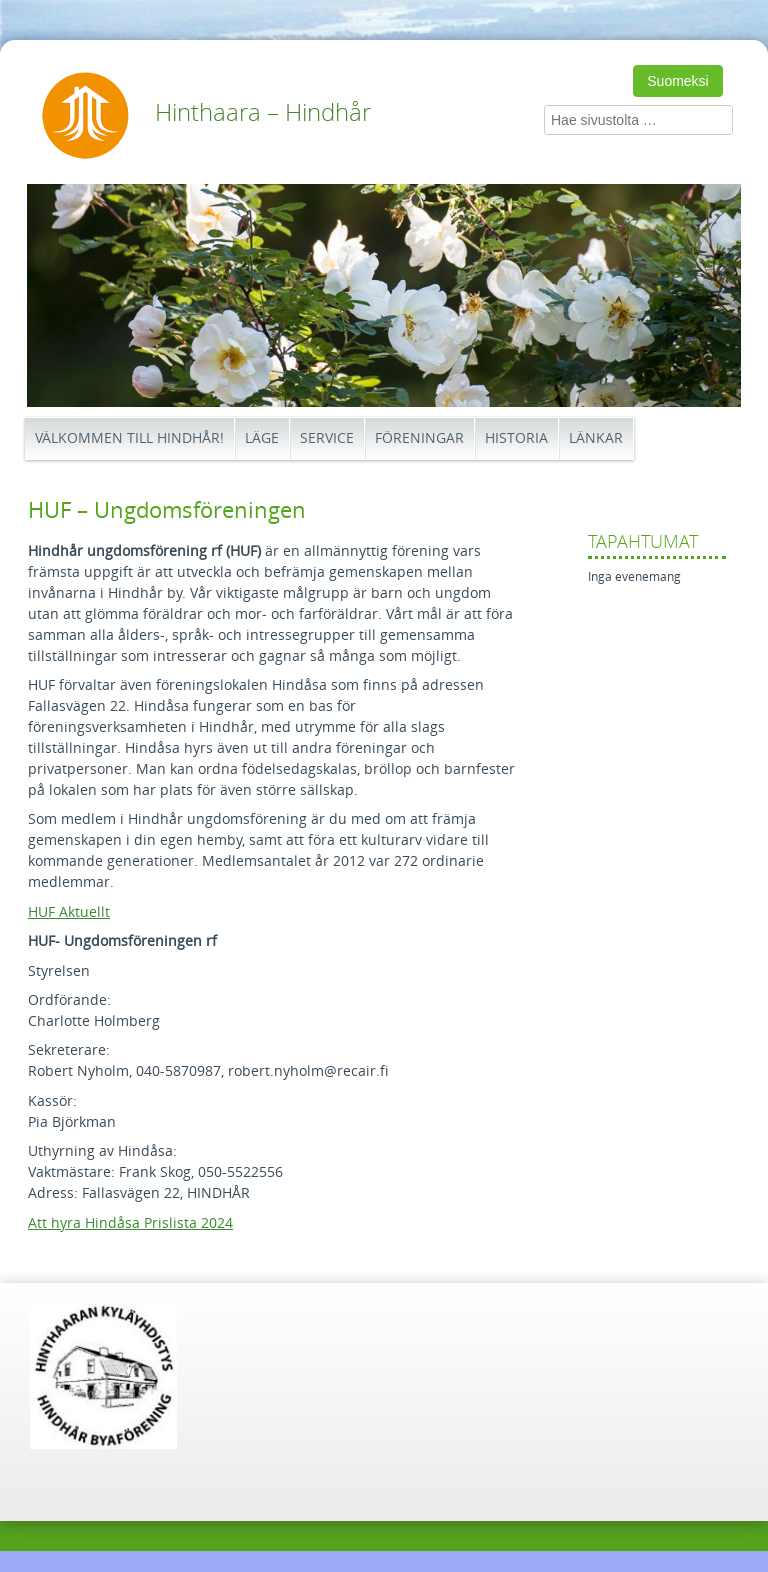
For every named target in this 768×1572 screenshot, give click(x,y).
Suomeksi (677, 81)
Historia (516, 438)
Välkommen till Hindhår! (129, 438)
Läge (262, 438)
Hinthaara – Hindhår (263, 113)
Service (327, 438)
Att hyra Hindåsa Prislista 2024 (130, 1223)
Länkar (596, 438)
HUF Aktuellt (69, 912)
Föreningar (419, 438)
